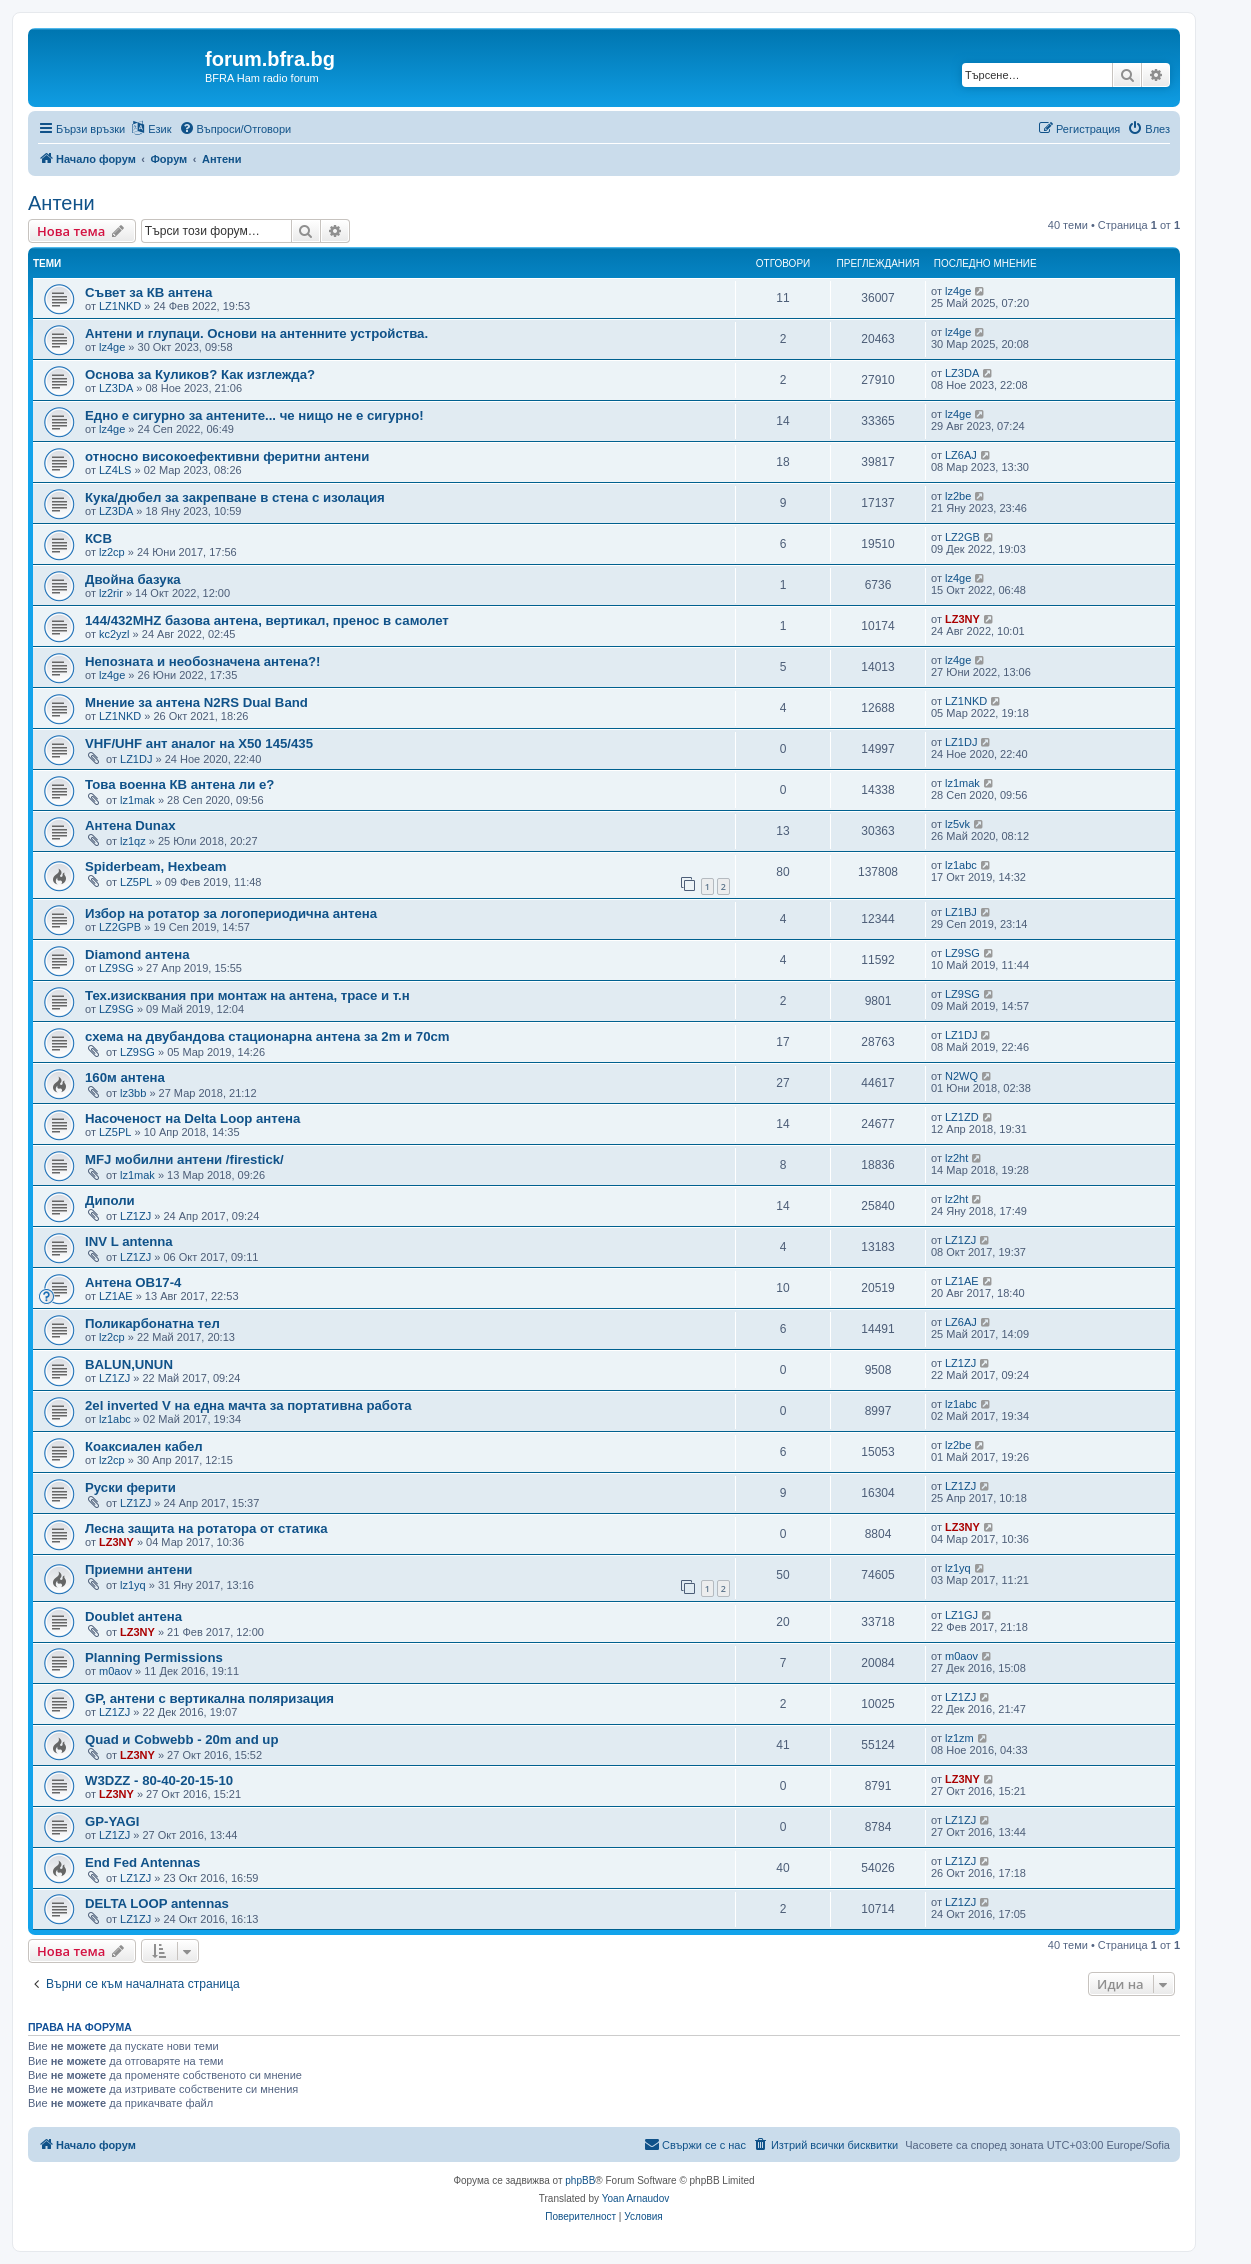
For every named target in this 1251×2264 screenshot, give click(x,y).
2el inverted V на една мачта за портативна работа (248, 1405)
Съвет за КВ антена (148, 292)
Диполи (110, 1200)
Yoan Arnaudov (635, 2198)
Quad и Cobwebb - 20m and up (181, 1739)
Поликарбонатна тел (152, 1323)
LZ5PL (136, 882)
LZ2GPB (120, 927)
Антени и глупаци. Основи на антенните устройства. (256, 333)
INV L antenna (129, 1241)
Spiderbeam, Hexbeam (155, 866)
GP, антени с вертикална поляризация (209, 1698)
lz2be (958, 496)
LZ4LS (115, 470)
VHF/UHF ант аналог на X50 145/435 (199, 743)
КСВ (98, 538)
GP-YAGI (112, 1821)
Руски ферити (130, 1487)
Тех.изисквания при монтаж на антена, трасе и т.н (247, 995)
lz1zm (959, 1738)
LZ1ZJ (135, 1216)
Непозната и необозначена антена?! (203, 661)
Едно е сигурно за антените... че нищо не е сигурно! (254, 415)
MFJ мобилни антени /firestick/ (184, 1159)
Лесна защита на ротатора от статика (206, 1528)
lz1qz (133, 841)
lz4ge (958, 291)
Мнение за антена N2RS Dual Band (196, 702)
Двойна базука (133, 579)
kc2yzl (114, 634)
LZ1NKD (120, 306)
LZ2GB (962, 537)
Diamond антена (137, 954)
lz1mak (137, 800)
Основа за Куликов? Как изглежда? (200, 374)
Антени (61, 203)
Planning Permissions (154, 1657)
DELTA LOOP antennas (157, 1903)
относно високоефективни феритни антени (227, 456)
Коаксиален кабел (144, 1446)
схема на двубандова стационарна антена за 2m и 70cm (267, 1036)
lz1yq (133, 1585)
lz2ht (956, 1158)
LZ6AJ (961, 455)
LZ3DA (116, 388)
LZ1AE (116, 1296)
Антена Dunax (130, 825)
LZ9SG (116, 968)
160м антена (125, 1077)
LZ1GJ (961, 1615)
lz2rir (111, 593)
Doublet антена (133, 1616)
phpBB (580, 2180)
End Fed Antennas (142, 1862)
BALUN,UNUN (129, 1364)
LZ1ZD (962, 1117)
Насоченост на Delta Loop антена (192, 1118)
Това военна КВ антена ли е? (179, 784)
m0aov (115, 1671)
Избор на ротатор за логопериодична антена (231, 913)
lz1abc (961, 865)
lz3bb (133, 1093)
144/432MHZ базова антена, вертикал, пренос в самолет (267, 620)
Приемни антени (138, 1569)
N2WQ (961, 1076)
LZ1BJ (961, 912)
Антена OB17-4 (133, 1282)
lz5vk (957, 824)
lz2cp (112, 552)
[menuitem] (235, 129)
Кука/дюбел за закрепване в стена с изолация (235, 497)
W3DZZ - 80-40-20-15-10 (159, 1780)
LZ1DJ (136, 759)
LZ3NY (962, 619)
